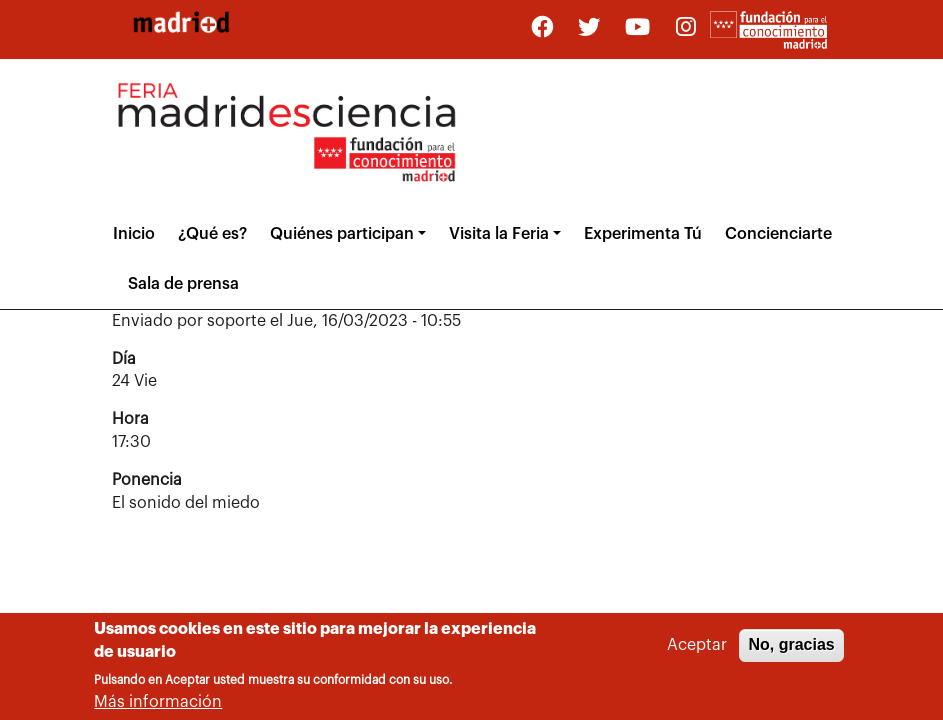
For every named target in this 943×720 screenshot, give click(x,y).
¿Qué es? (212, 234)
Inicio (134, 234)
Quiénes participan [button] (342, 234)
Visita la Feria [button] (499, 234)
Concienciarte (778, 234)
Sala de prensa (183, 284)
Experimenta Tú (643, 234)
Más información (158, 704)
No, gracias (791, 646)
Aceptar (697, 647)
